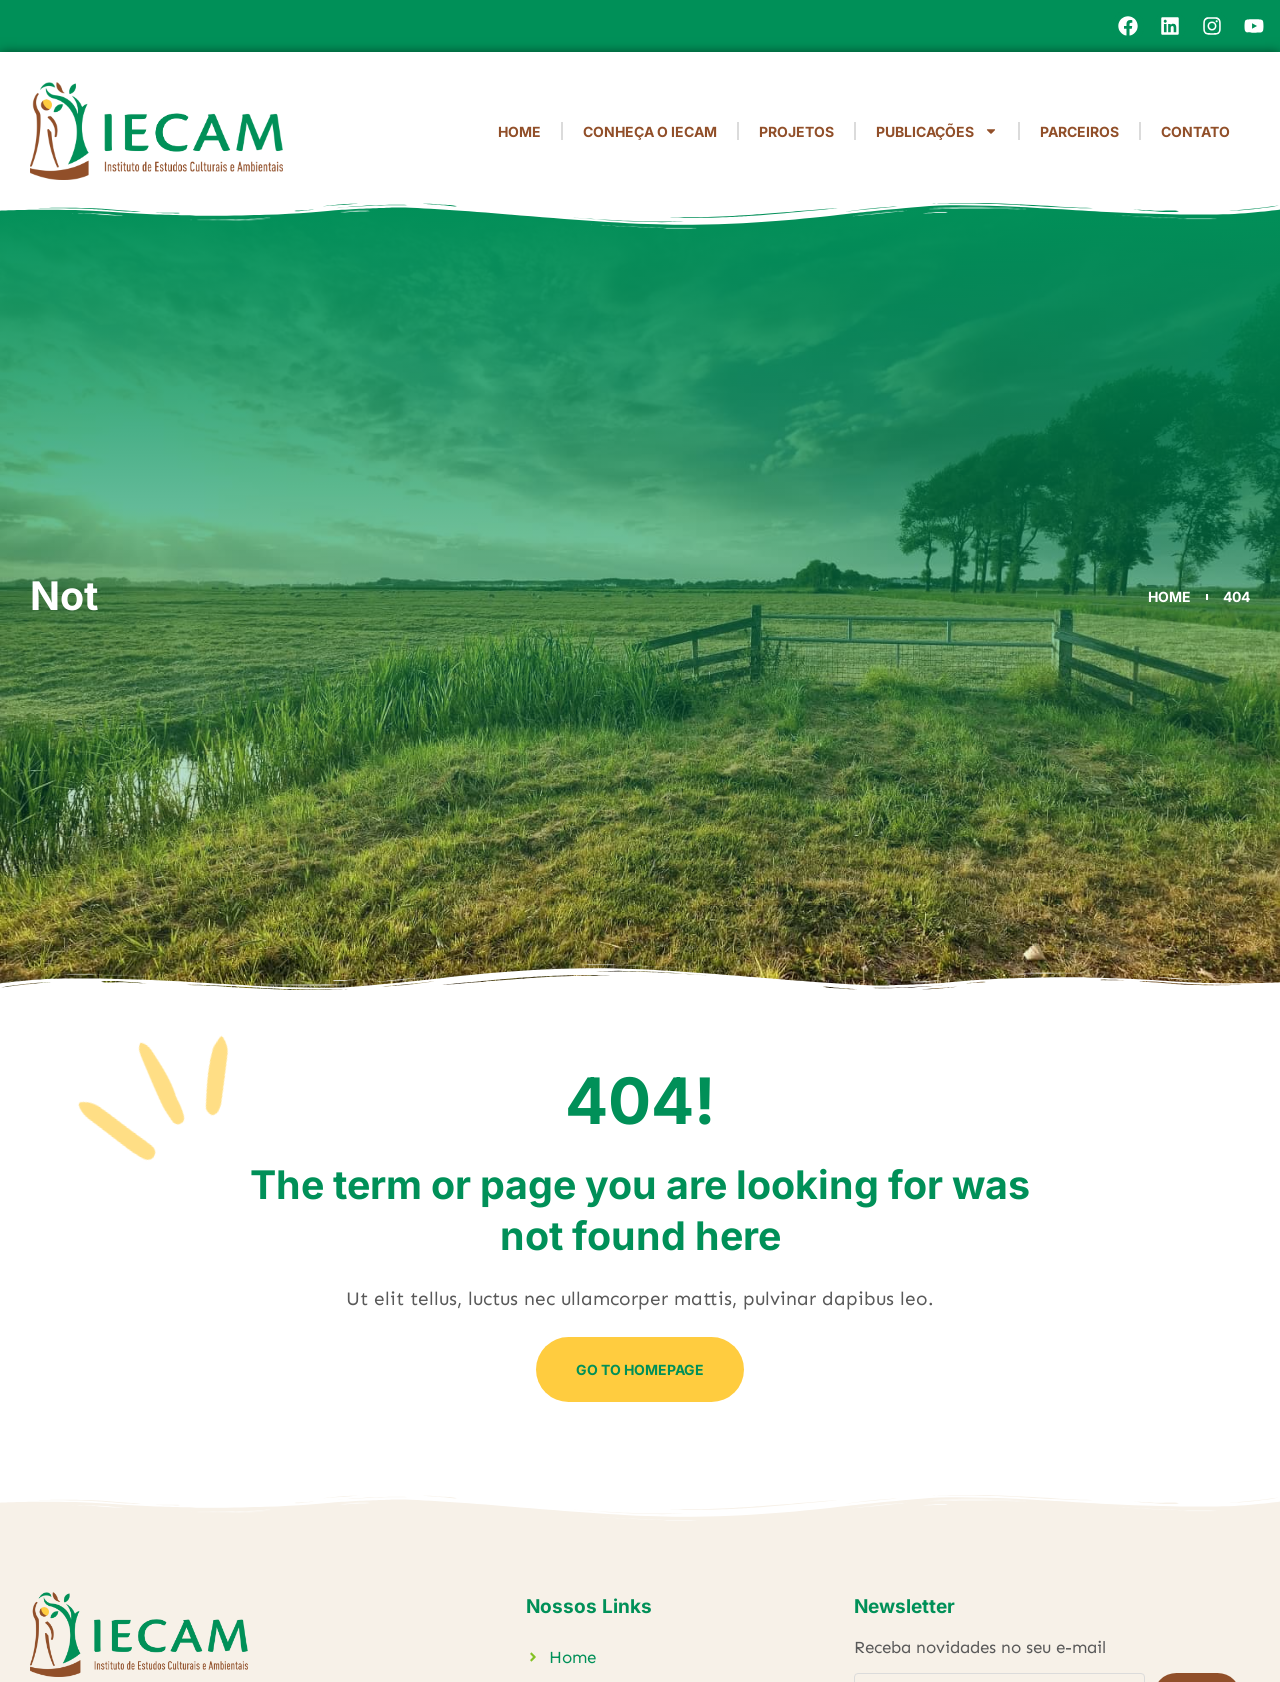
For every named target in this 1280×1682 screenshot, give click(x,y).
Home (519, 131)
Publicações (937, 131)
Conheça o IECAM (650, 131)
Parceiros (1079, 131)
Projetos (796, 131)
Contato (1195, 131)
